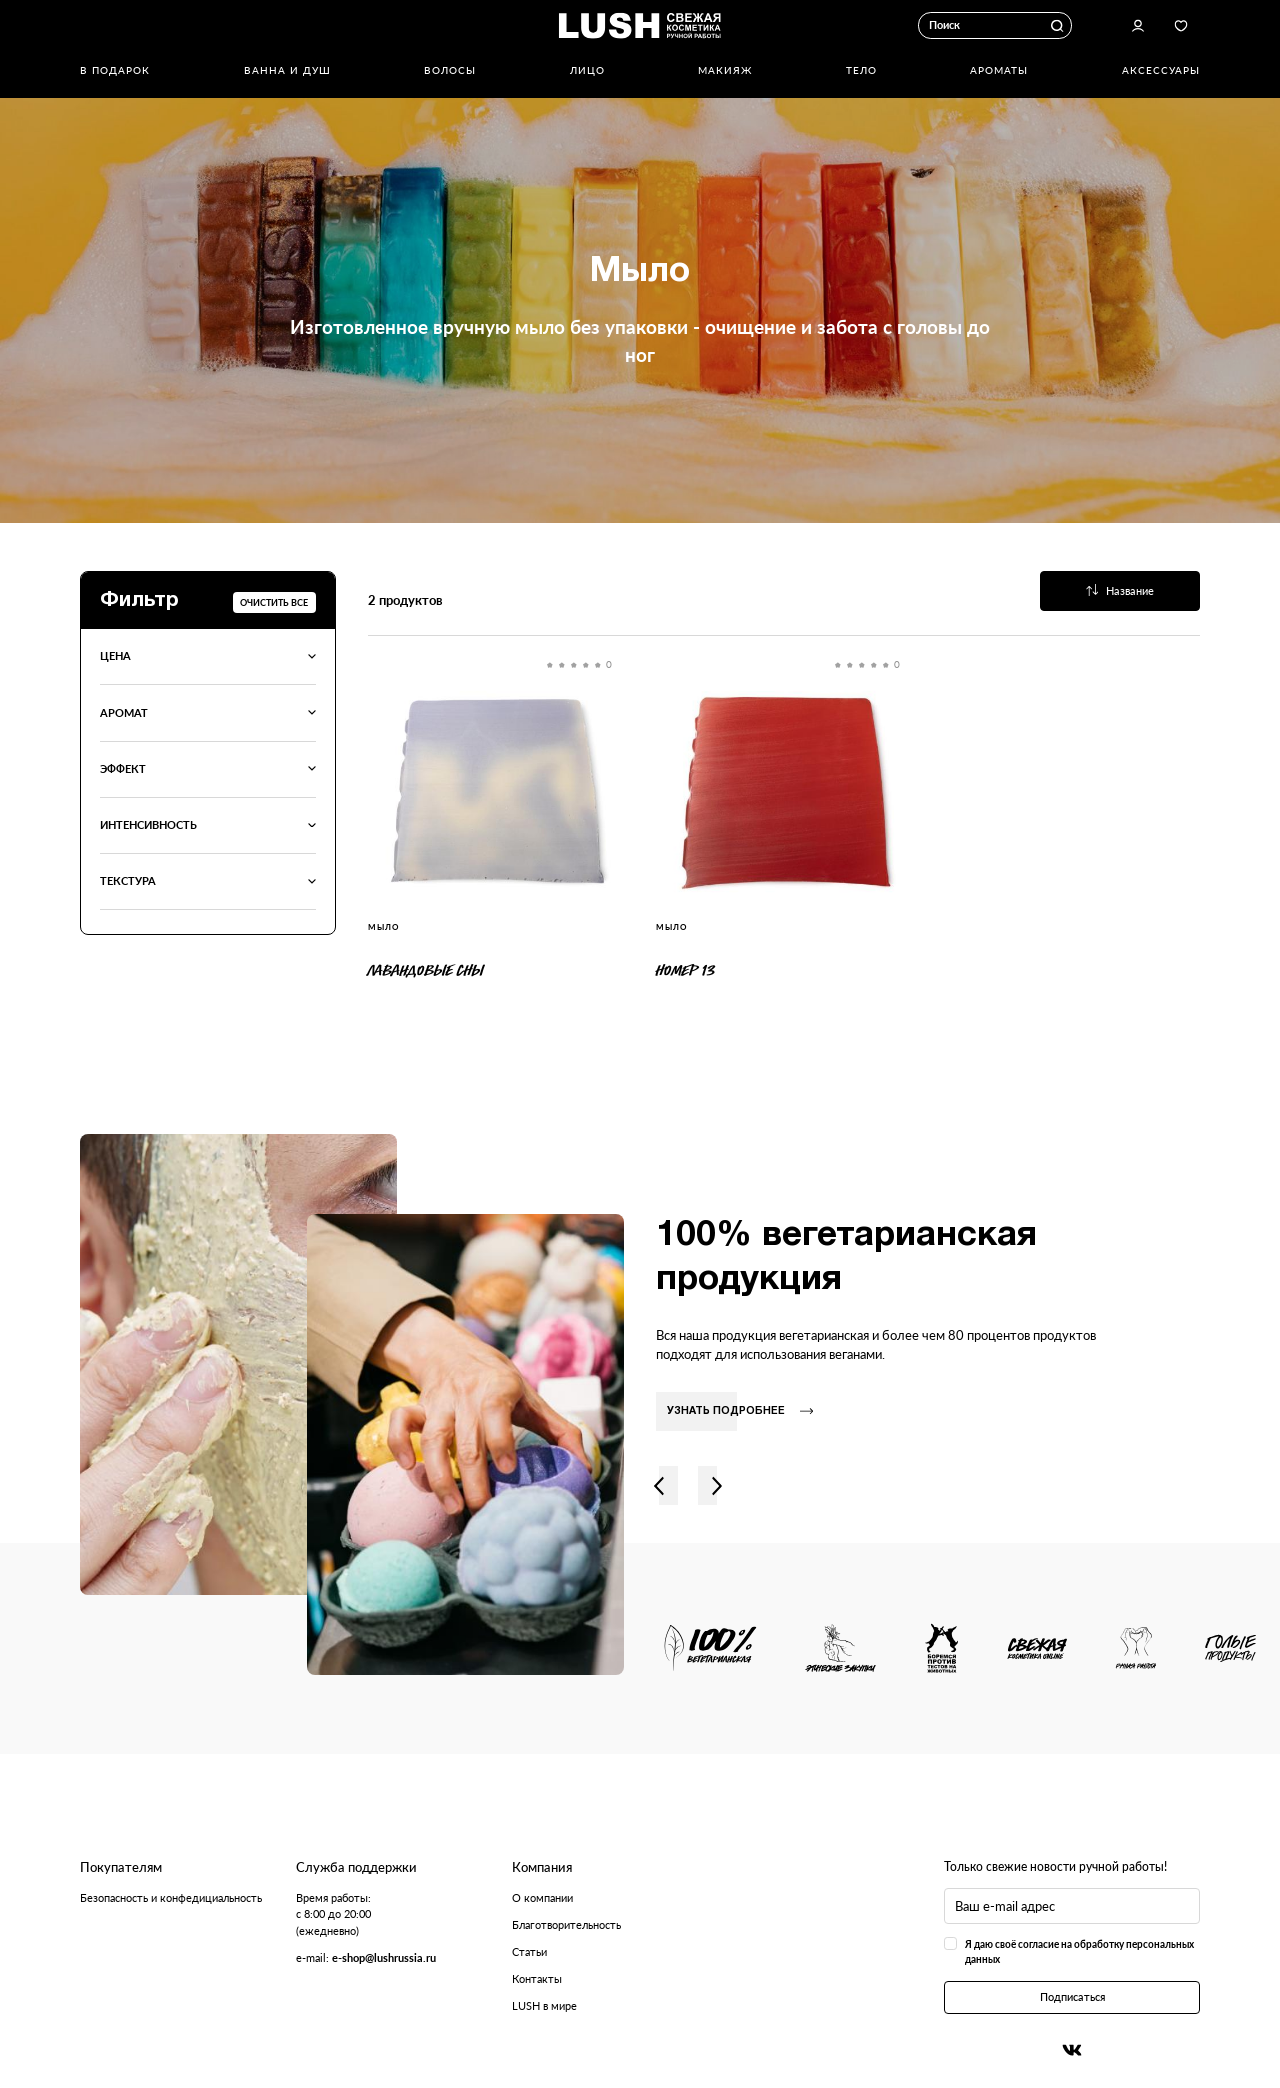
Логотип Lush (640, 25)
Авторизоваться (1138, 25)
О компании (542, 1897)
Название (1120, 590)
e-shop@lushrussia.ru (384, 1957)
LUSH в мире (544, 2005)
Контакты (537, 1978)
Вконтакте (1071, 2050)
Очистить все (274, 602)
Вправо (717, 1485)
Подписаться (1072, 1996)
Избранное (1180, 25)
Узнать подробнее (740, 1411)
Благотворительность (566, 1924)
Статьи (529, 1951)
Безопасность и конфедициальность (171, 1897)
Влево (659, 1485)
